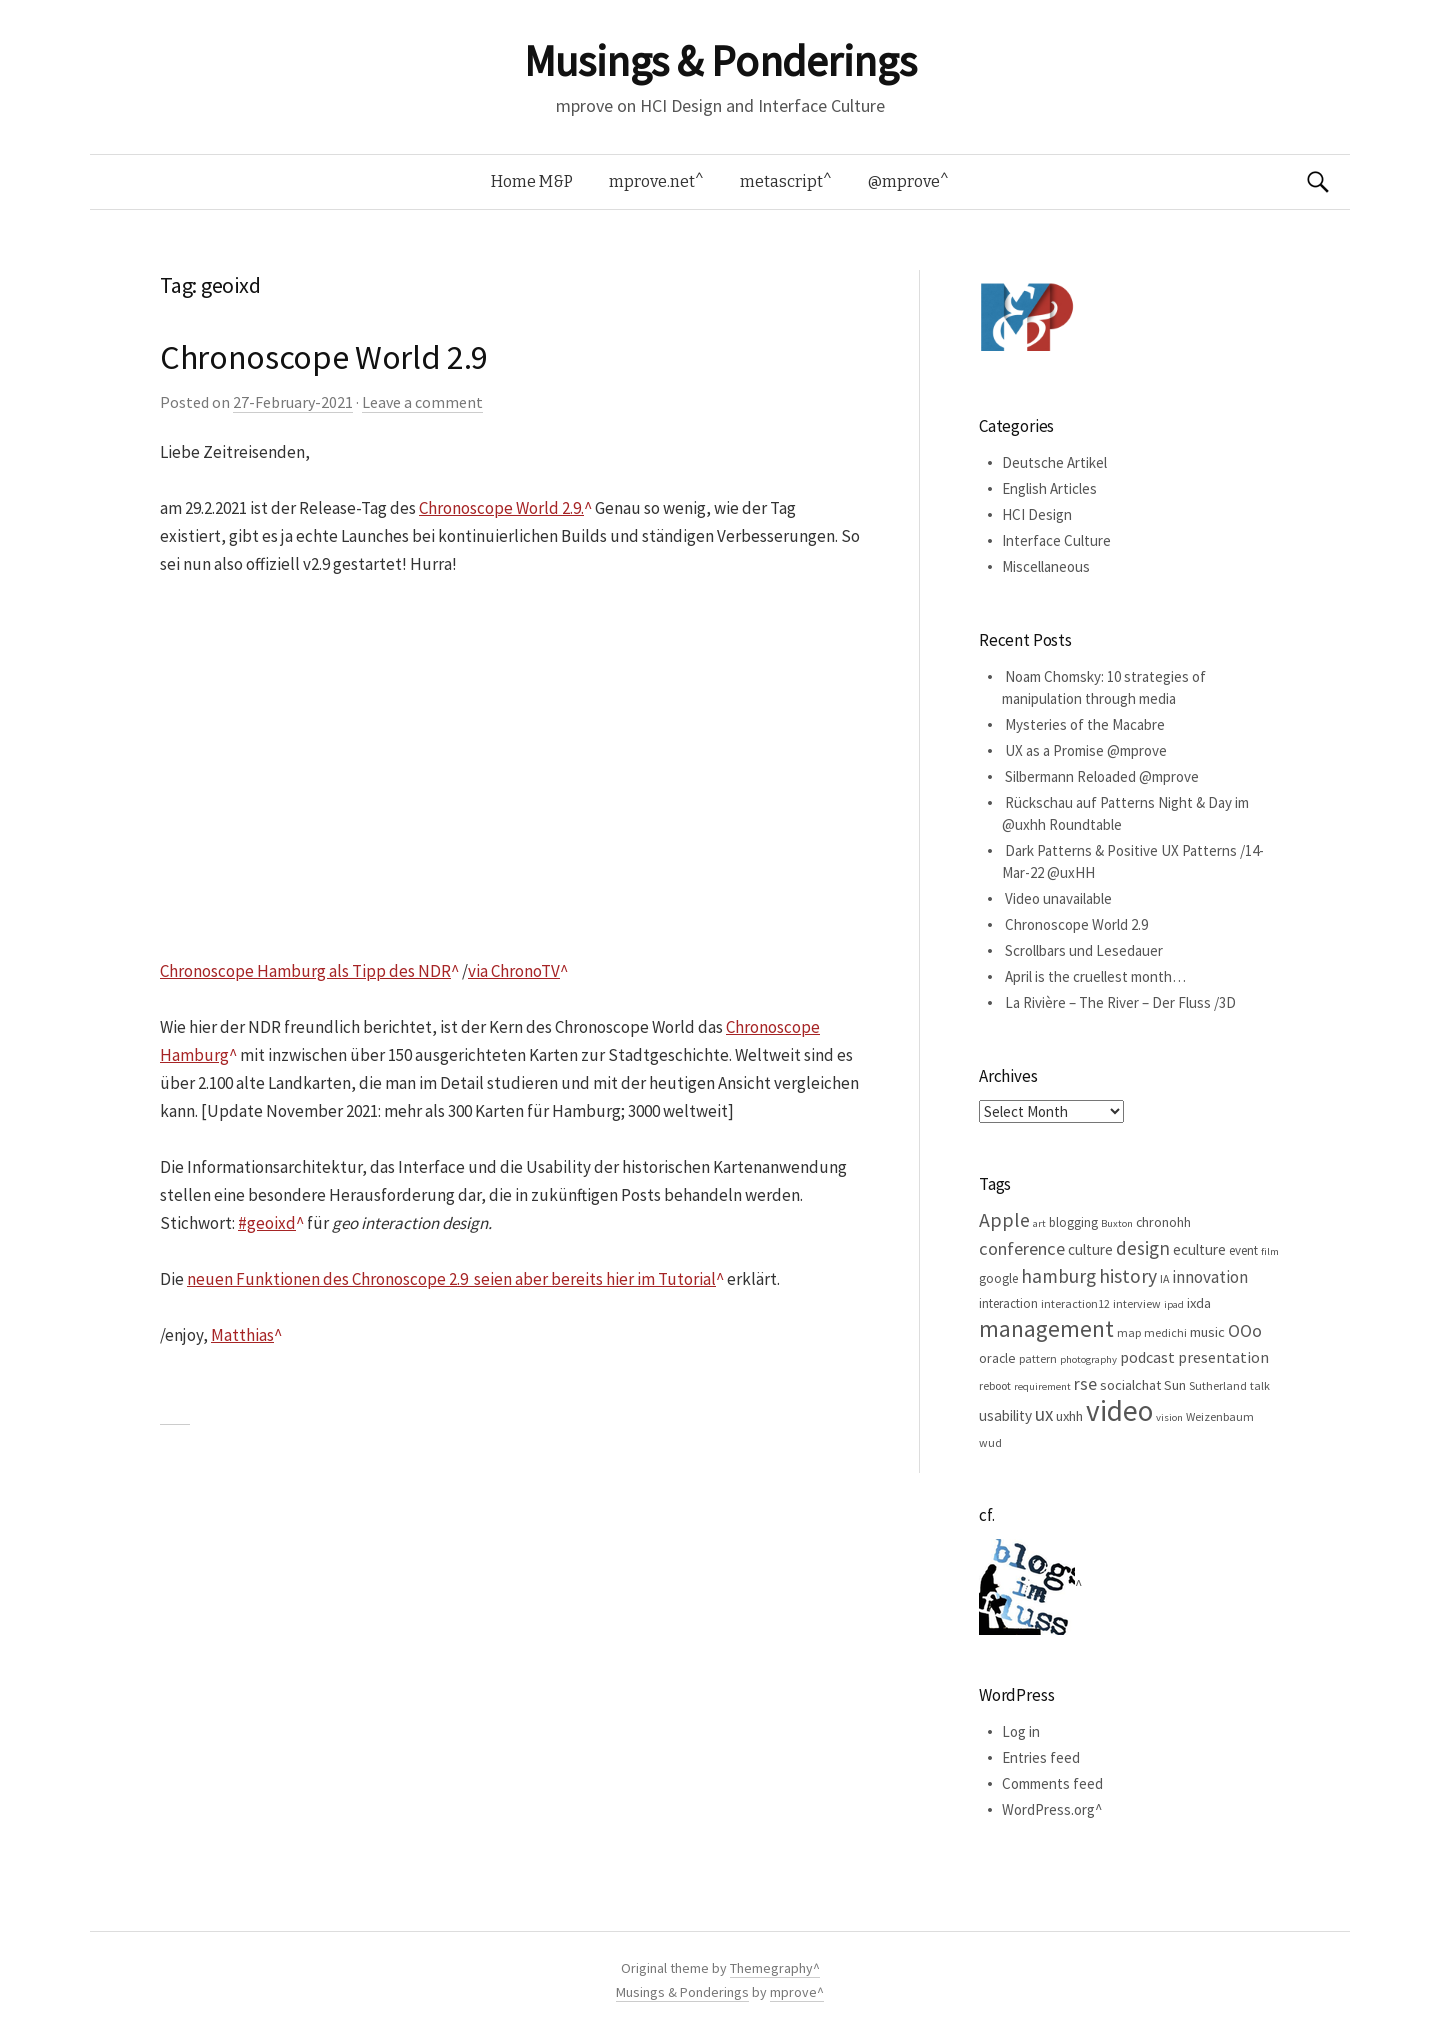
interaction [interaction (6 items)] (1008, 1303)
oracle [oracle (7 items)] (997, 1358)
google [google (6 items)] (998, 1278)
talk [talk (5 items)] (1260, 1385)
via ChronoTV (514, 971)
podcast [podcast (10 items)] (1147, 1357)
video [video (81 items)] (1119, 1410)
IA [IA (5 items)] (1164, 1278)
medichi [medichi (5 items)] (1165, 1332)
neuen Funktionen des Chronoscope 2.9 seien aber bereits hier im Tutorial (451, 1279)
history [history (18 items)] (1128, 1276)
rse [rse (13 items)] (1085, 1384)
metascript (781, 181)
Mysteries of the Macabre (1085, 724)
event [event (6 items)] (1243, 1250)
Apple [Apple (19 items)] (1004, 1219)
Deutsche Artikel (1054, 462)
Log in (1021, 1731)
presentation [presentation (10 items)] (1223, 1357)
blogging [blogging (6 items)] (1073, 1222)
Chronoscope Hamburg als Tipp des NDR (305, 971)
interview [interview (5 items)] (1137, 1303)
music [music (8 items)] (1207, 1332)
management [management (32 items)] (1046, 1328)
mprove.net (652, 181)
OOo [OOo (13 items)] (1245, 1331)
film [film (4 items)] (1270, 1251)
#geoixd (267, 1223)
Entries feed (1041, 1757)
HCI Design (1037, 514)
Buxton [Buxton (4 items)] (1117, 1223)
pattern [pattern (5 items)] (1038, 1358)
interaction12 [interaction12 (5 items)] (1075, 1303)
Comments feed (1052, 1783)
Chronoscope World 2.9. (501, 508)
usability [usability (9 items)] (1005, 1415)
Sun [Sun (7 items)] (1175, 1385)
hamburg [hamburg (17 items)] (1058, 1276)
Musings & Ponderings (720, 61)
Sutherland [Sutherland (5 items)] (1218, 1385)
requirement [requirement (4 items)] (1042, 1386)
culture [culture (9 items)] (1090, 1249)
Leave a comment (422, 402)
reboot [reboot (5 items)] (995, 1385)
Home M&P (532, 181)
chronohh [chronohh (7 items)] (1163, 1222)
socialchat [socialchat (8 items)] (1130, 1385)
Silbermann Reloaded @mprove (1102, 776)
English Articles (1049, 488)
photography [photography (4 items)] (1088, 1359)
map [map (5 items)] (1129, 1332)
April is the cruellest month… (1095, 976)
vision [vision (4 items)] (1169, 1417)
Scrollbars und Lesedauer (1084, 950)
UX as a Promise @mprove (1086, 750)
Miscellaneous (1046, 566)
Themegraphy (771, 1968)
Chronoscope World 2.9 (324, 357)
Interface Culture (1056, 540)
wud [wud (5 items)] (990, 1442)
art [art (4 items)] (1039, 1223)
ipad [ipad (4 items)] (1174, 1304)
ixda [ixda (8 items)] (1199, 1303)
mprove (793, 1992)
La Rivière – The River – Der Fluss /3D (1120, 1002)
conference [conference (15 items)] (1022, 1248)
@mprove (904, 181)
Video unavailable (1058, 898)
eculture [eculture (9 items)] (1199, 1249)
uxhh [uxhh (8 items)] (1069, 1416)
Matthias (242, 1335)
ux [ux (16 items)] (1044, 1414)
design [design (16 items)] (1143, 1248)
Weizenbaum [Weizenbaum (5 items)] (1220, 1416)
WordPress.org (1048, 1809)
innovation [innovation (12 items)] (1210, 1277)
